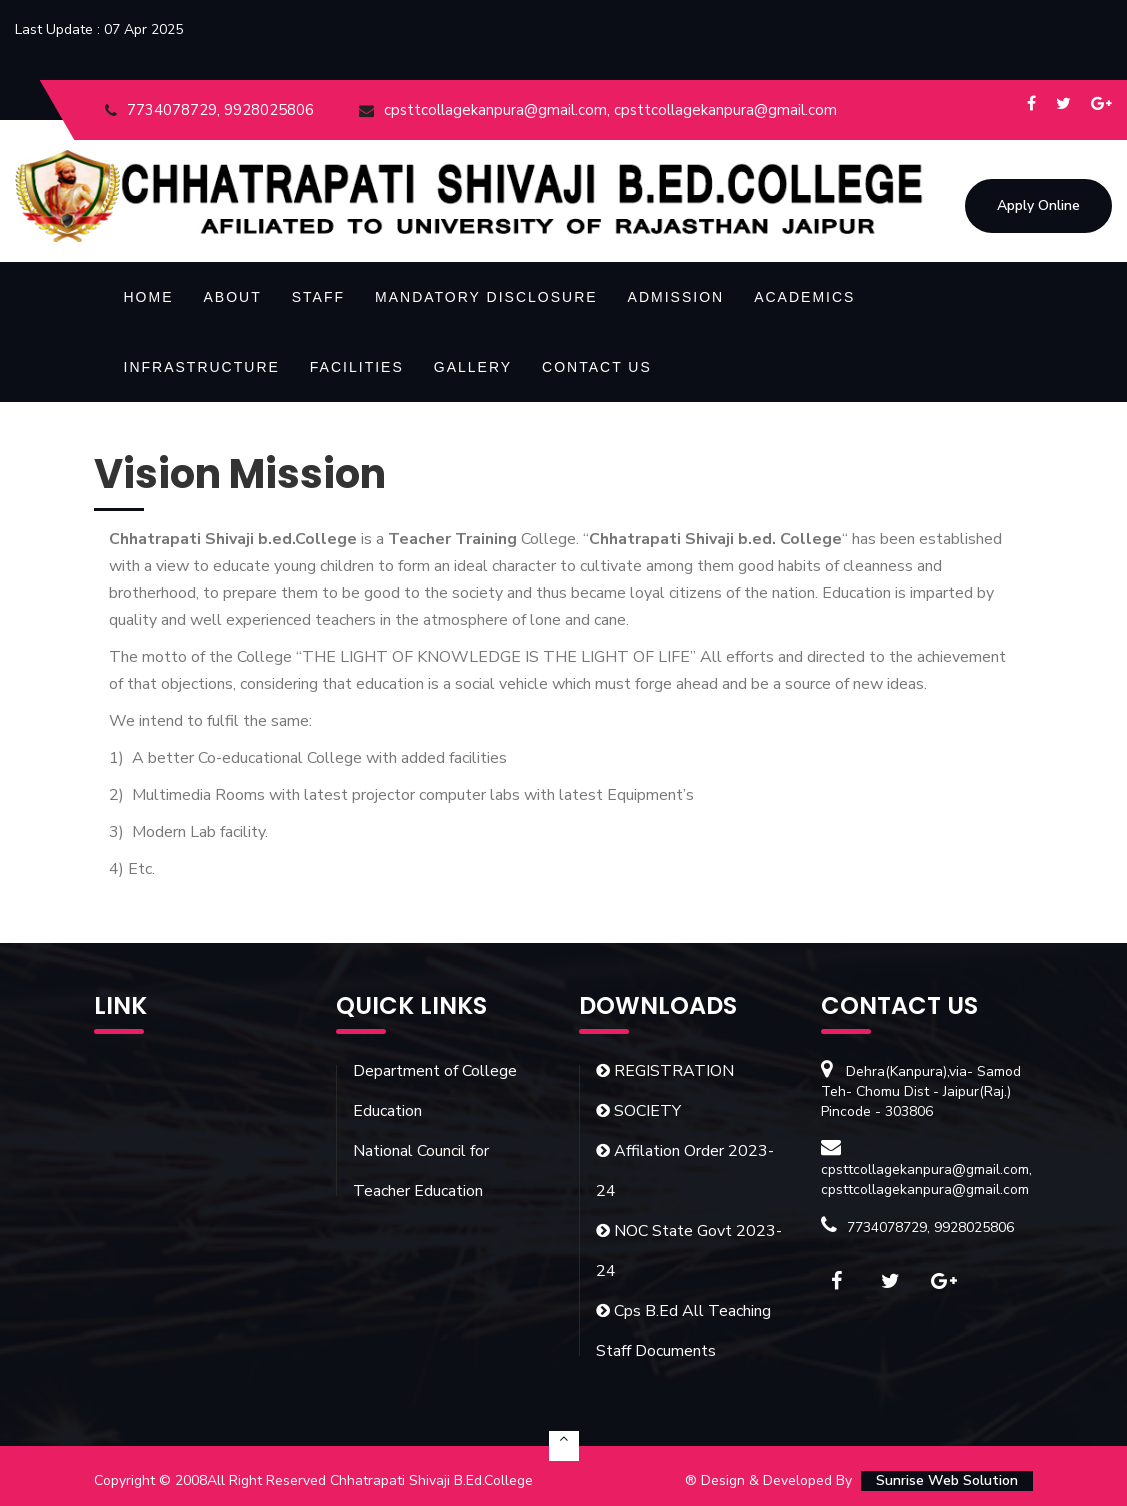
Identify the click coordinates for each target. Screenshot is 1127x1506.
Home (149, 297)
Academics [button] (804, 297)
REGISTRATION (665, 1071)
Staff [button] (318, 297)
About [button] (233, 297)
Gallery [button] (473, 367)
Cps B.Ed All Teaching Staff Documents (683, 1331)
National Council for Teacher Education (421, 1171)
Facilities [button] (357, 367)
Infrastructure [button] (202, 367)
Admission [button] (676, 297)
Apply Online (1038, 206)
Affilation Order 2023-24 (685, 1171)
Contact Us (597, 367)
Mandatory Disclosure (486, 297)
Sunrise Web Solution (947, 1480)
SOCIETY (638, 1111)
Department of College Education (435, 1091)
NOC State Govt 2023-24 (689, 1251)
